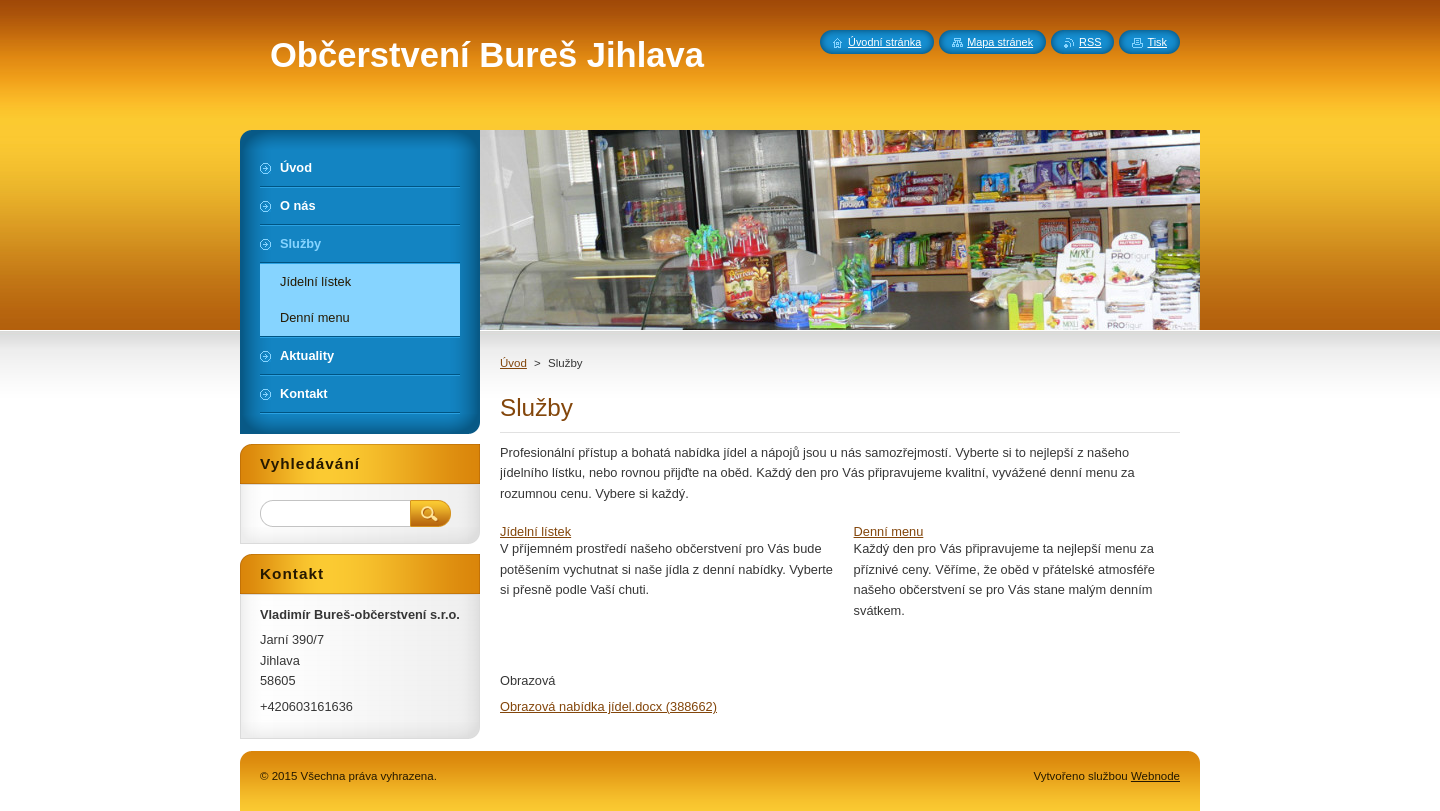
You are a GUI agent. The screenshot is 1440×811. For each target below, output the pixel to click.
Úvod (513, 363)
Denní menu (889, 531)
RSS (1090, 42)
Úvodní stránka (884, 42)
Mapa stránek (1000, 42)
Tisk (1157, 42)
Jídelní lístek (535, 531)
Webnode (1155, 776)
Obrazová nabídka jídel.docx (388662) (608, 706)
